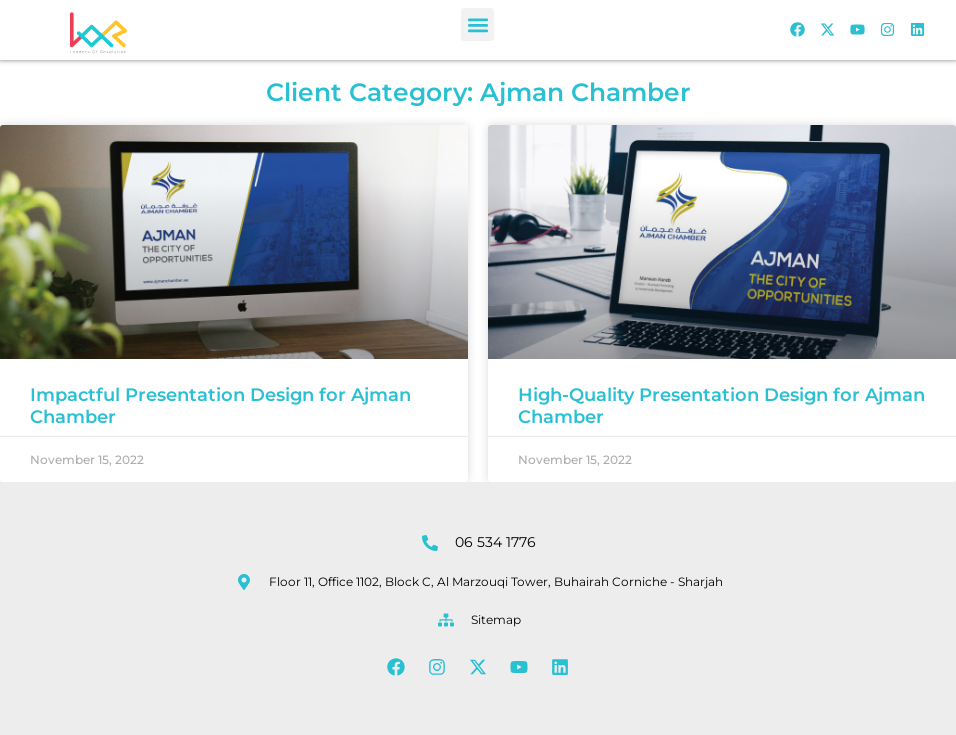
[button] (477, 24)
